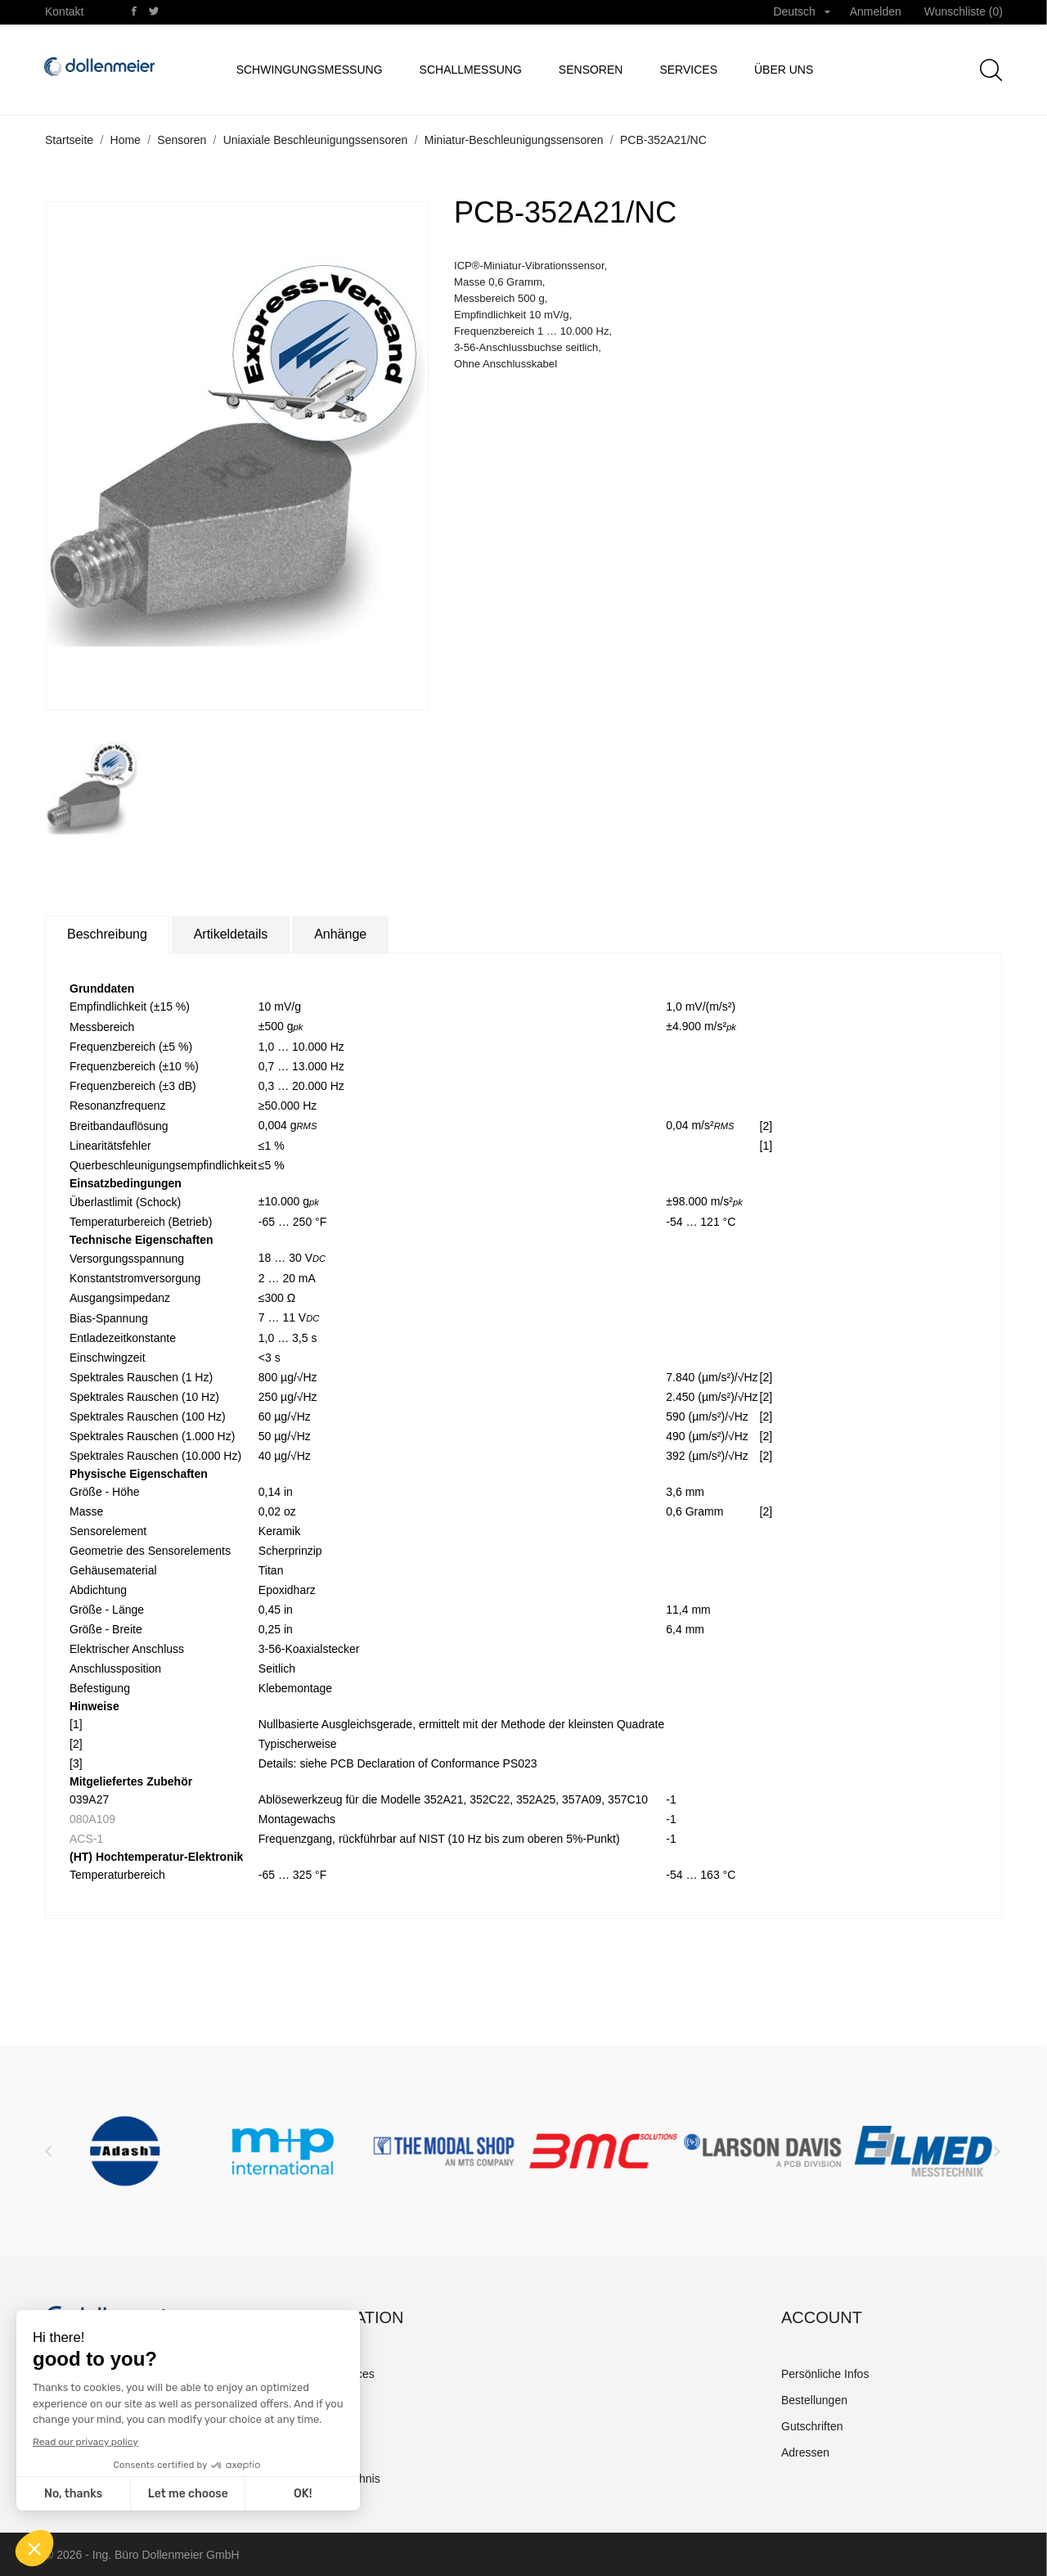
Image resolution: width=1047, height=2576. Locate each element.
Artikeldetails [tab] (231, 934)
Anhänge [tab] (340, 934)
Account (821, 2317)
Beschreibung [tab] (107, 934)
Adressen (805, 2452)
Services (688, 69)
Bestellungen (814, 2400)
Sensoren (591, 69)
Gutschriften (812, 2426)
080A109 (92, 1819)
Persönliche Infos (825, 2373)
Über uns (783, 69)
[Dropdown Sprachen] (801, 12)
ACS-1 (86, 1838)
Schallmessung (471, 69)
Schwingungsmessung (309, 69)
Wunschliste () (963, 11)
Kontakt (64, 11)
